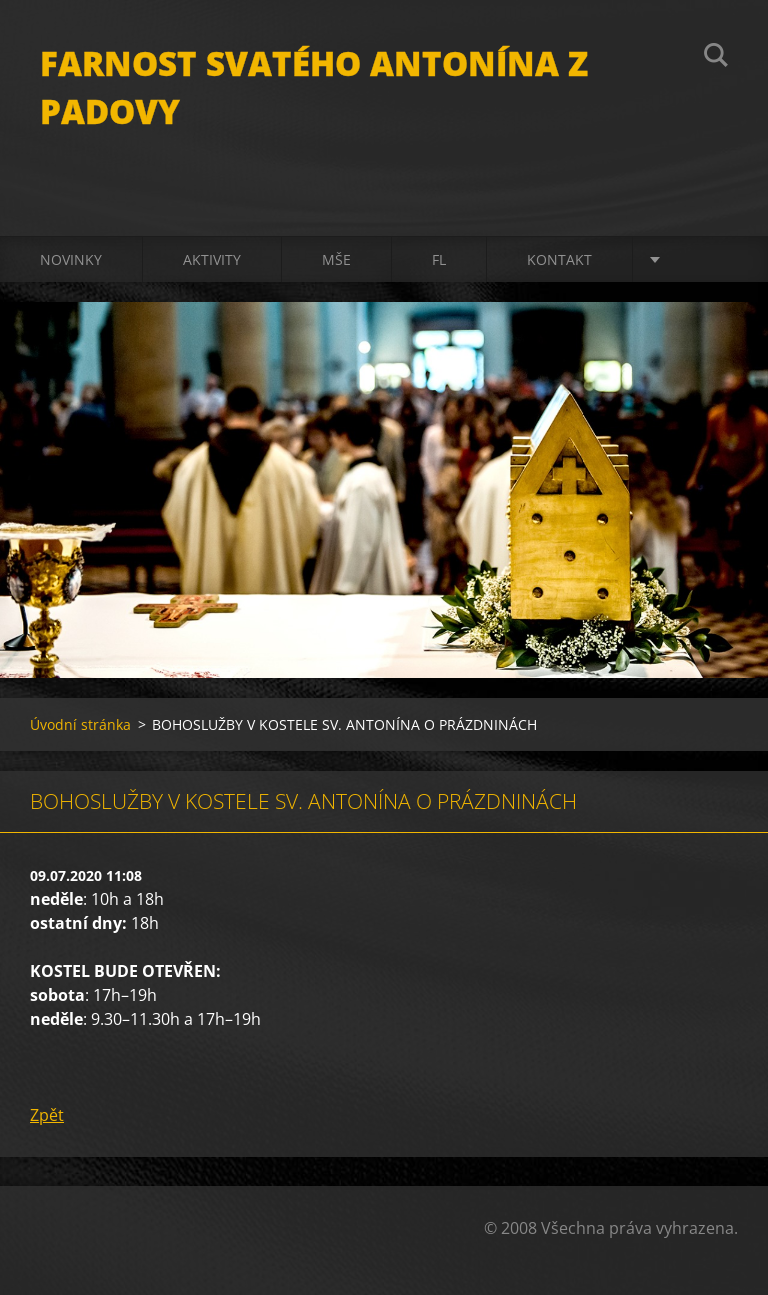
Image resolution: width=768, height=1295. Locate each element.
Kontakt (559, 259)
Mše (336, 259)
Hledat (716, 58)
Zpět (47, 1115)
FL (439, 259)
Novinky (71, 259)
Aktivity (212, 259)
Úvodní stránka (80, 724)
